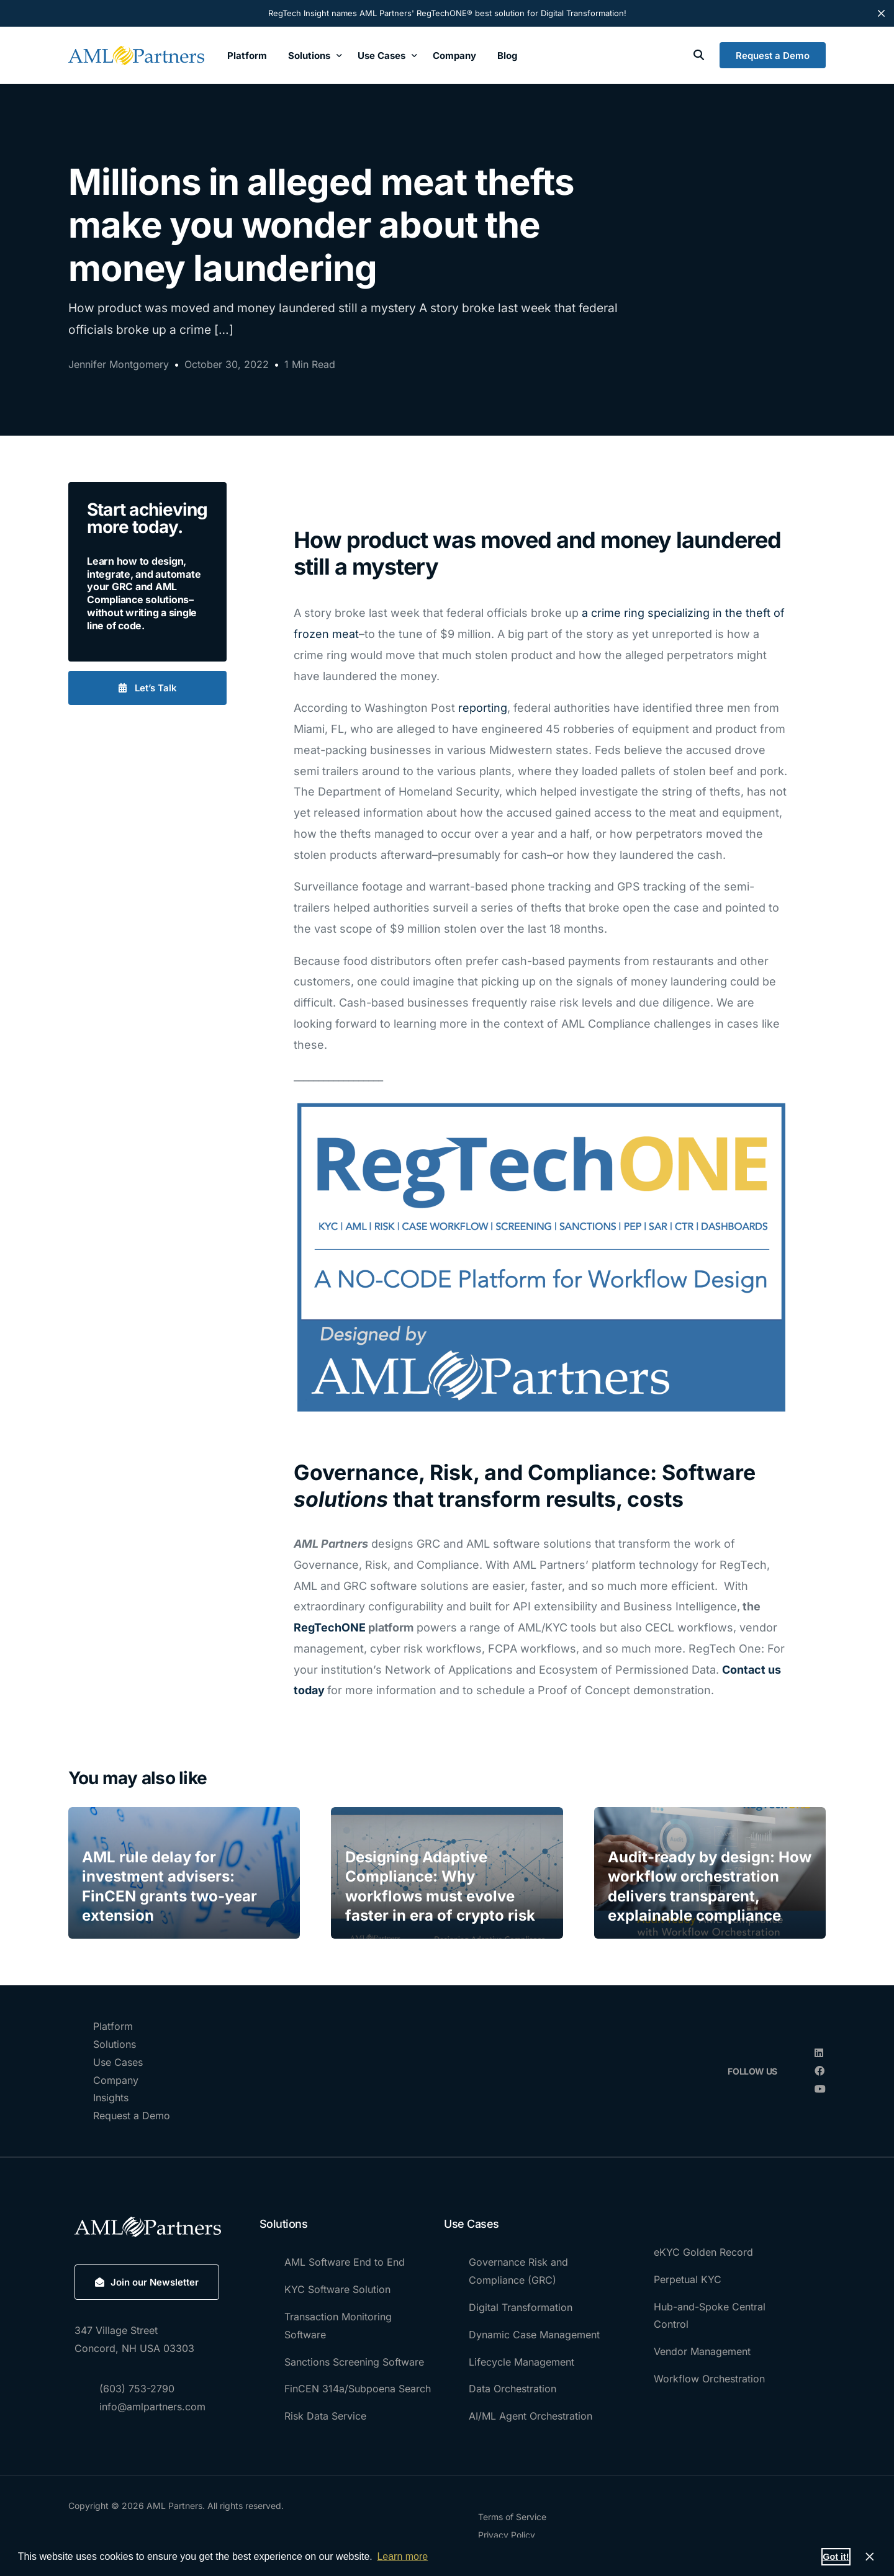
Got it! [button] (836, 2557)
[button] (147, 688)
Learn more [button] (402, 2556)
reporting (482, 707)
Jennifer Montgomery (118, 364)
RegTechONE (330, 1627)
